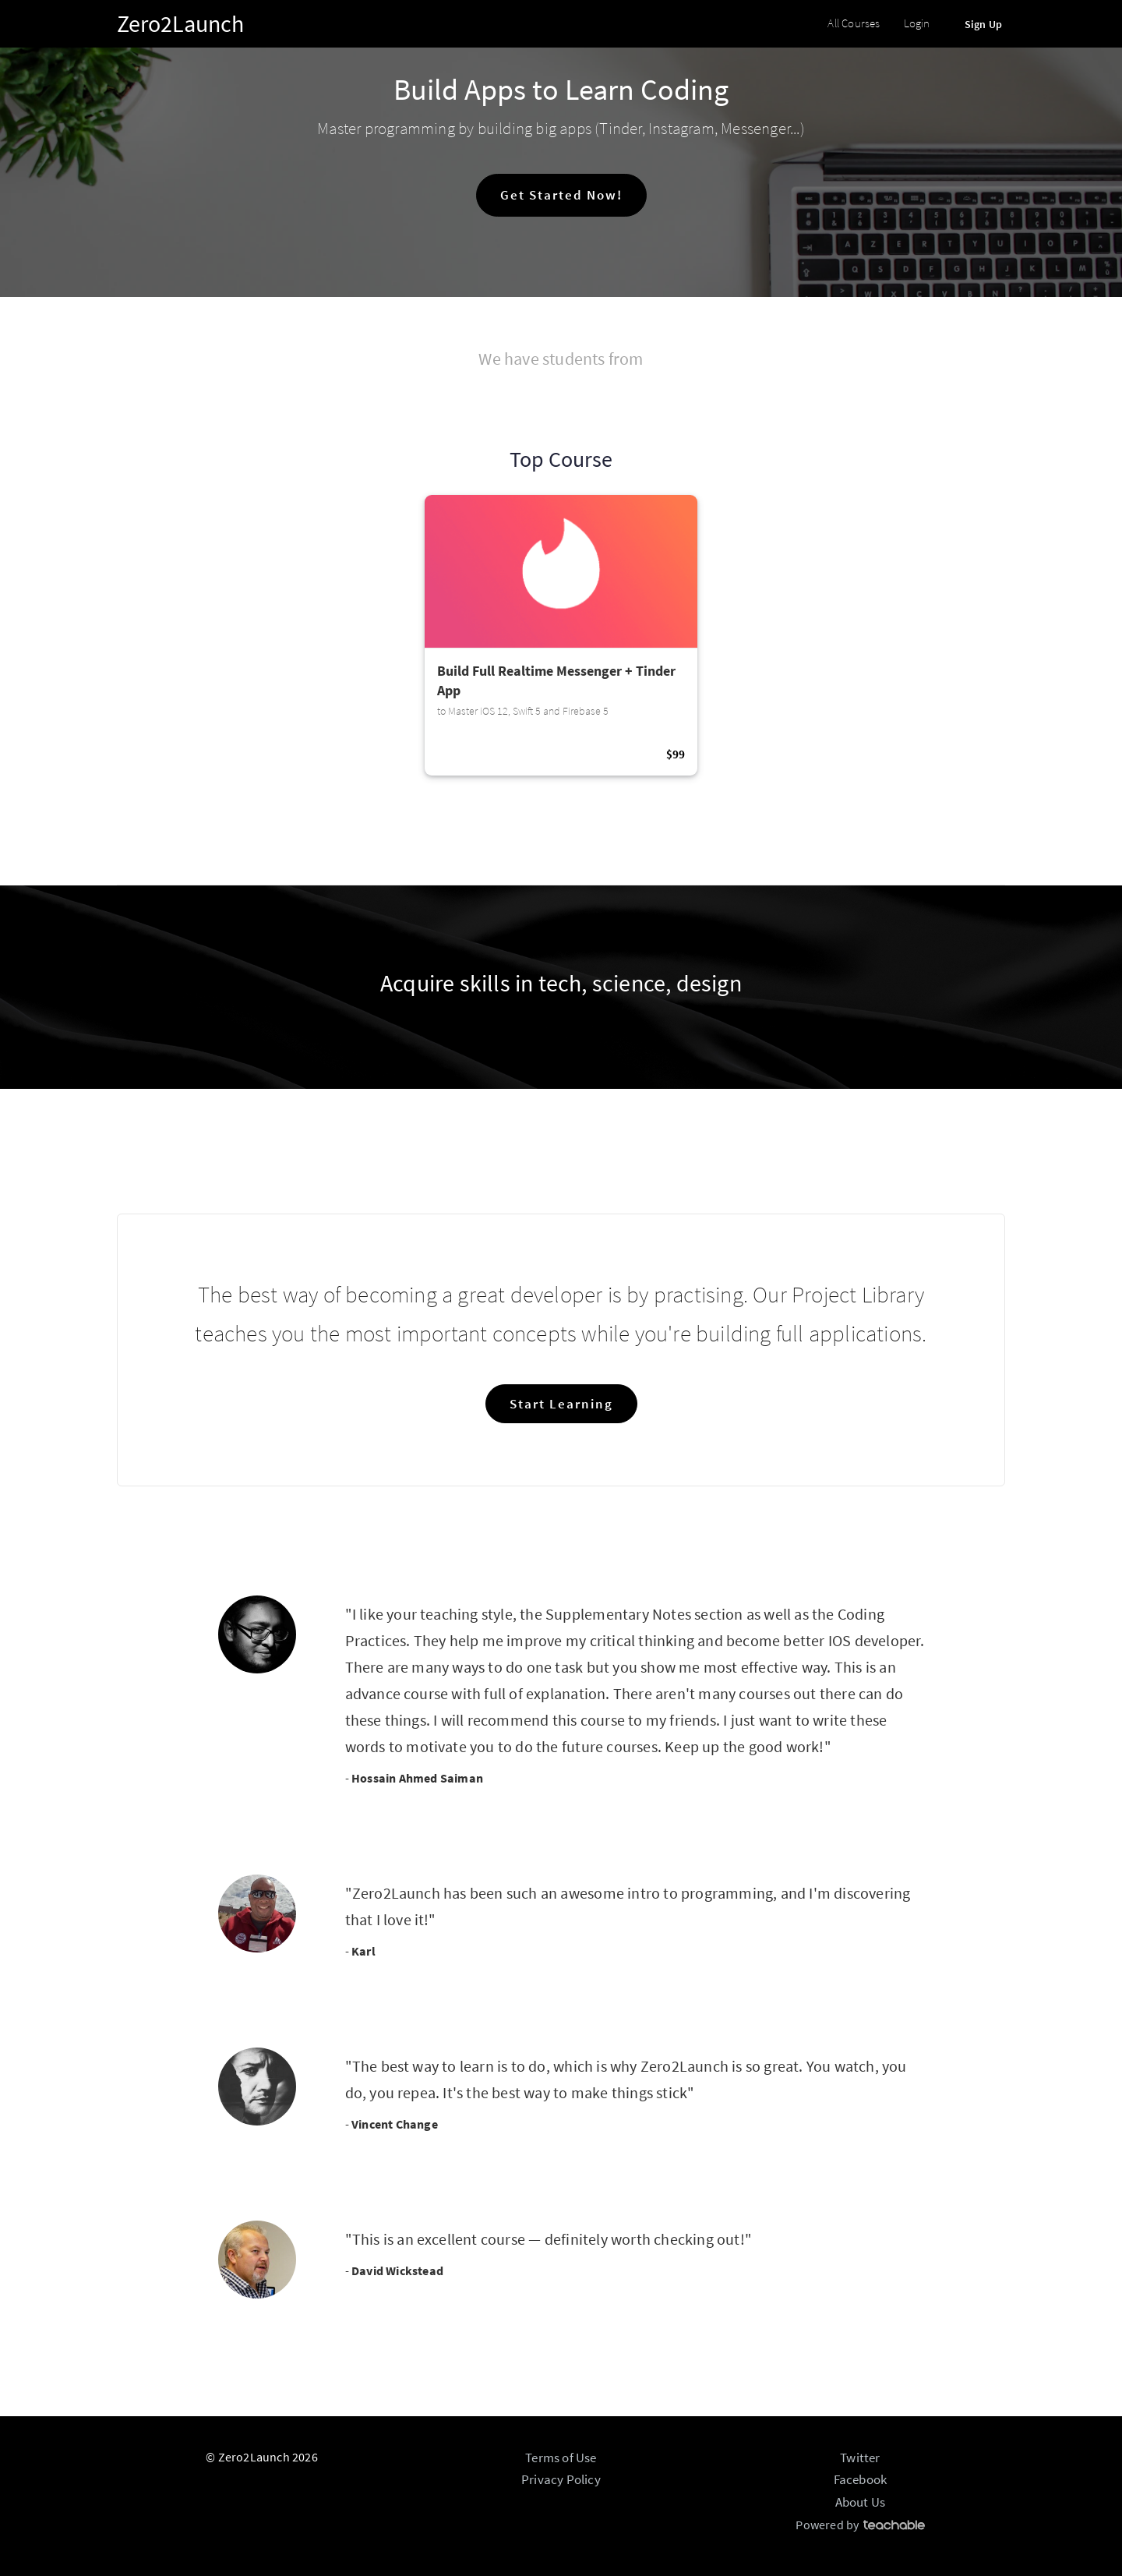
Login (917, 23)
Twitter (860, 2457)
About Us (860, 2502)
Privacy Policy (561, 2479)
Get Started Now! (561, 194)
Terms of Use (560, 2457)
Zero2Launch (180, 23)
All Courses (853, 23)
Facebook (860, 2479)
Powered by (860, 2524)
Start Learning (561, 1403)
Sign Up (983, 24)
